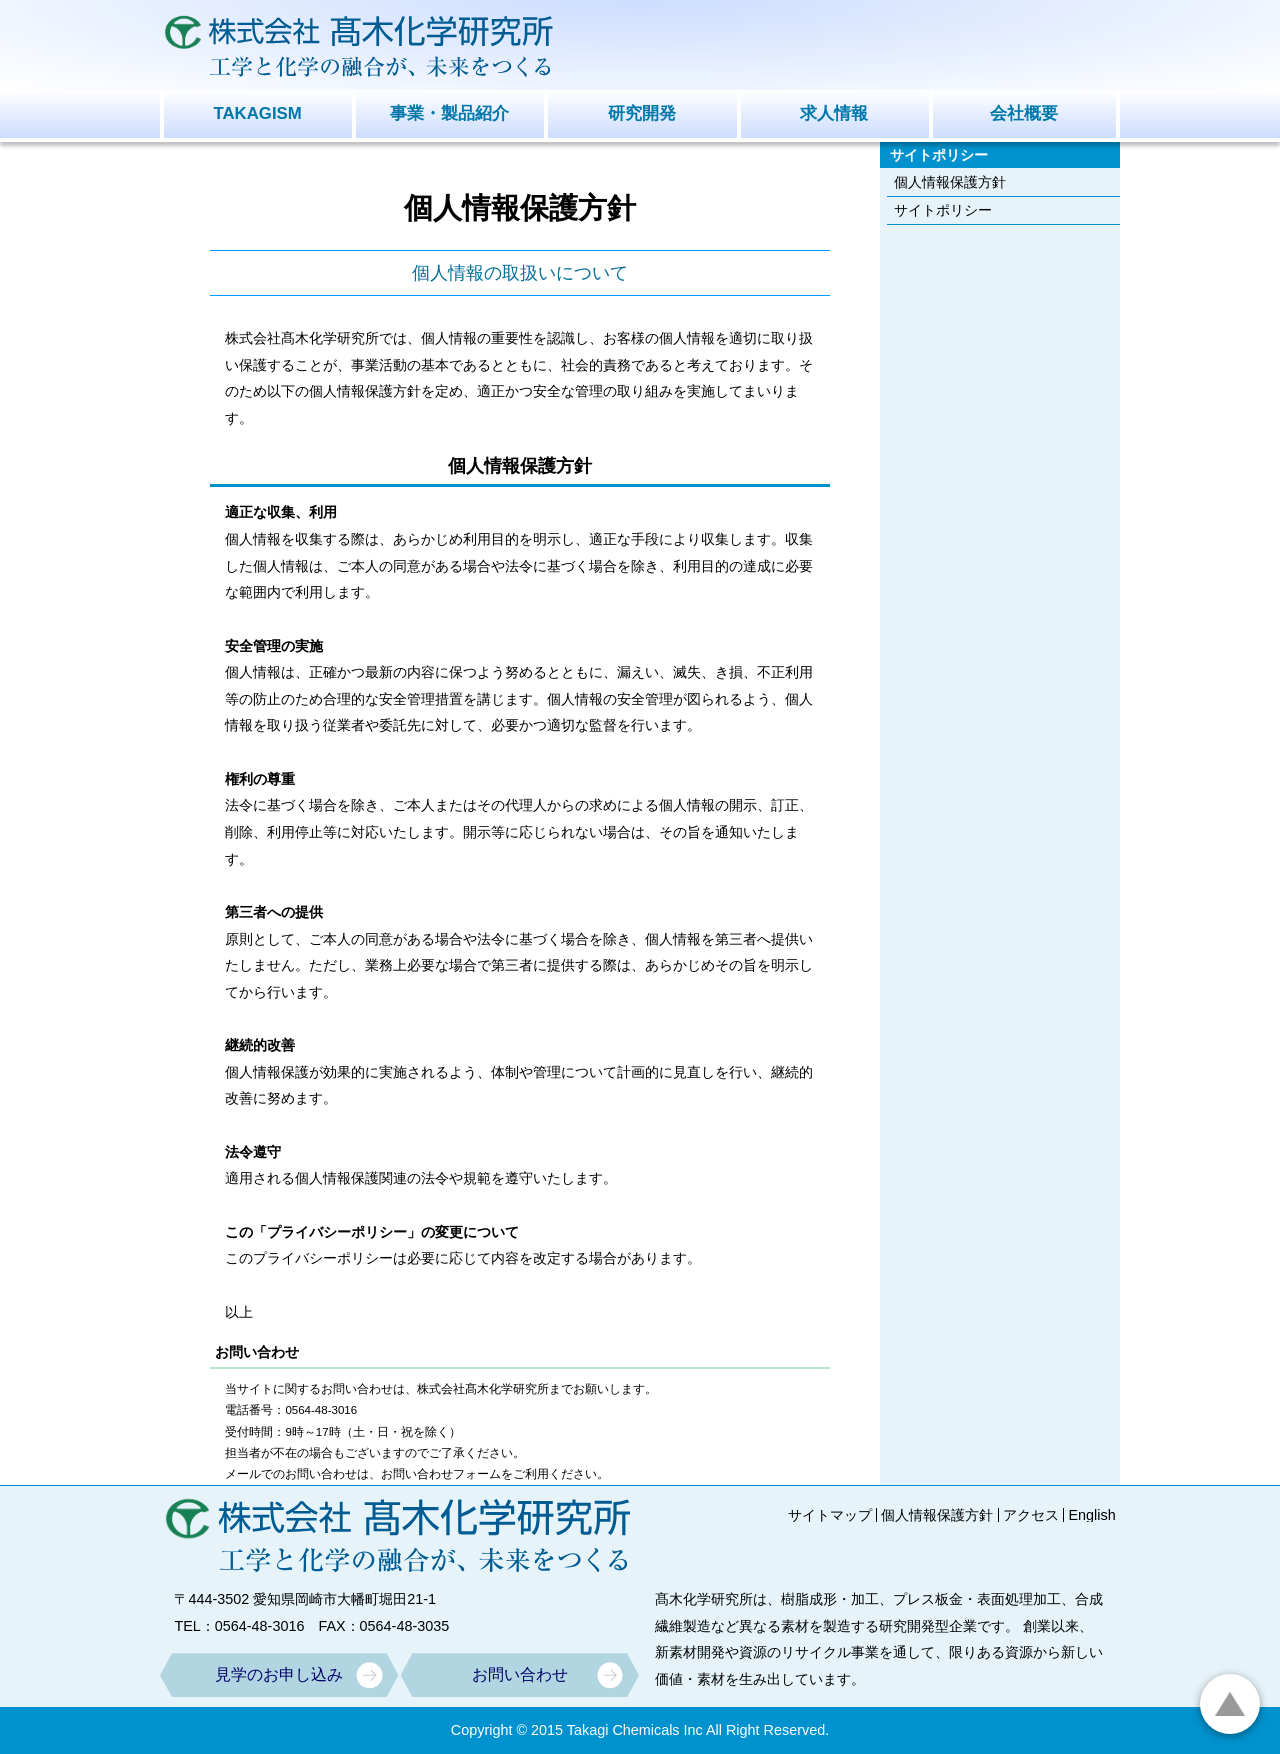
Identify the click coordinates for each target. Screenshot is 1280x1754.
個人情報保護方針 (950, 182)
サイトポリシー (943, 210)
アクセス (1031, 1515)
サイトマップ (830, 1515)
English (1091, 1515)
